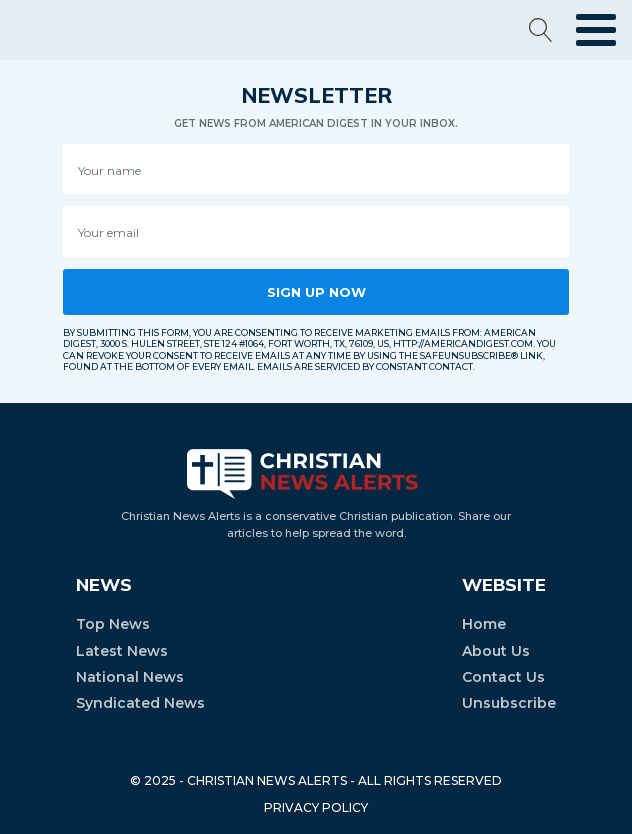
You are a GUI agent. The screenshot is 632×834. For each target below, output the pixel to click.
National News (130, 677)
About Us (496, 651)
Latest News (122, 651)
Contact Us (503, 677)
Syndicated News (140, 703)
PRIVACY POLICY (316, 807)
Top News (113, 624)
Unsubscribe (509, 703)
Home (484, 624)
